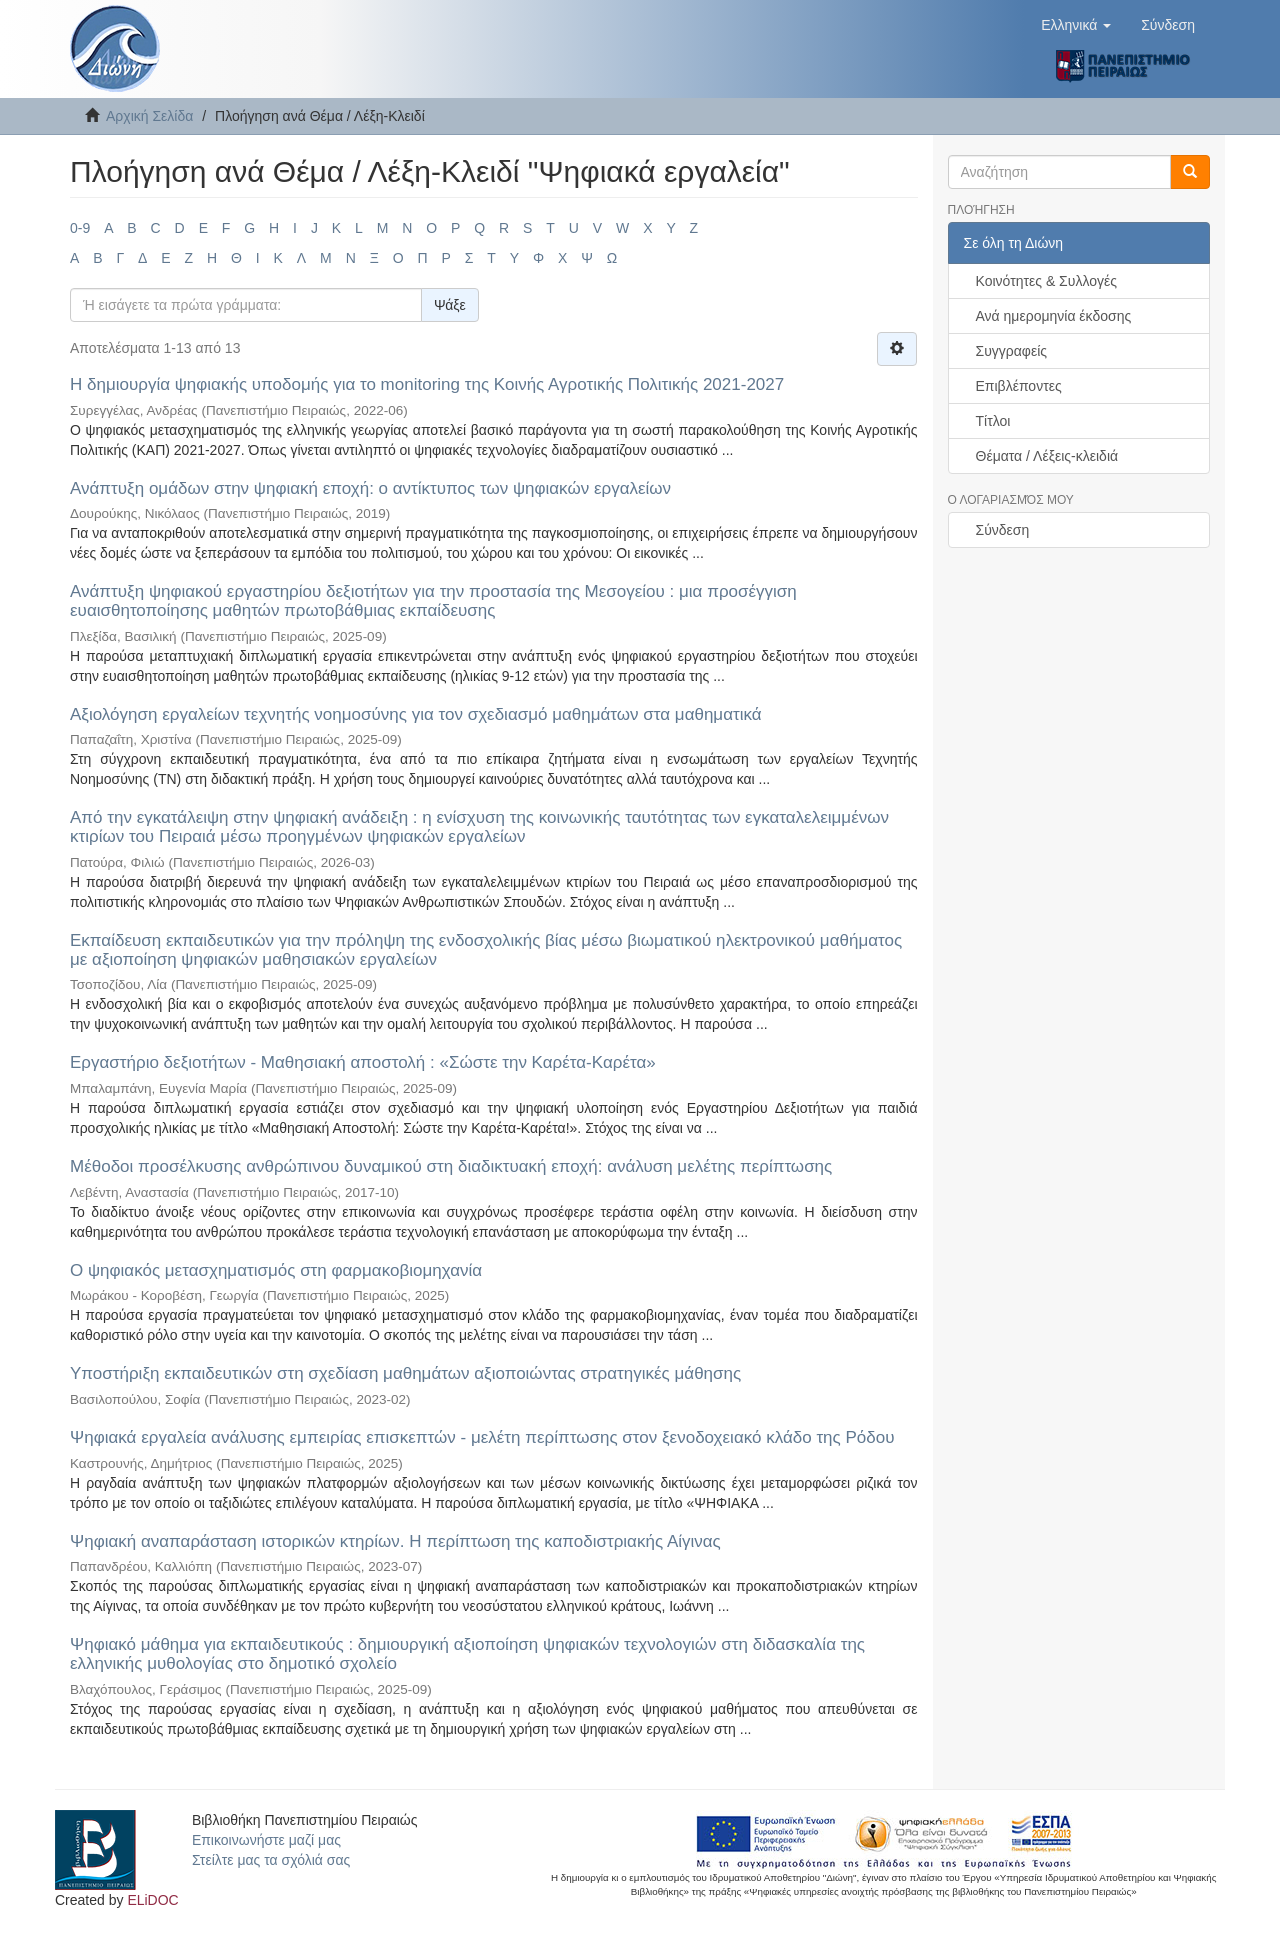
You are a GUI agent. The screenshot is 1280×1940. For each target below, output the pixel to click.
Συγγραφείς (1012, 351)
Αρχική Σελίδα (149, 116)
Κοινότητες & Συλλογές (1046, 281)
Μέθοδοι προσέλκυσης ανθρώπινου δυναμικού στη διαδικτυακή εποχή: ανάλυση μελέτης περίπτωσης (451, 1166)
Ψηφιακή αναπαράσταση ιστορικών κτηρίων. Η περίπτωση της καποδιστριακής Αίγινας (395, 1541)
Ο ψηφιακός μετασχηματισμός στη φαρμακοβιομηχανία (276, 1270)
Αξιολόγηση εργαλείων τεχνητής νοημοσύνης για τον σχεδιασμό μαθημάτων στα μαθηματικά (416, 714)
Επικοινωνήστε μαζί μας (266, 1840)
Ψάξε (450, 305)
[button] (1076, 25)
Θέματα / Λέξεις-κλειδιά (1047, 456)
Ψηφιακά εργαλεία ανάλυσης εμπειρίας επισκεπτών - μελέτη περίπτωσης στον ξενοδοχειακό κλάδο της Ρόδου (482, 1437)
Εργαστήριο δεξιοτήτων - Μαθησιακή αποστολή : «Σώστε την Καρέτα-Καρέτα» (363, 1062)
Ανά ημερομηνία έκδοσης (1054, 316)
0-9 (80, 228)
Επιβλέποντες (1019, 386)
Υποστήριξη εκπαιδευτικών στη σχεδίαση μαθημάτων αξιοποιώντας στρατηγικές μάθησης (405, 1373)
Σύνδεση (1003, 530)
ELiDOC (152, 1900)
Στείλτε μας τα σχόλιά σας (271, 1860)
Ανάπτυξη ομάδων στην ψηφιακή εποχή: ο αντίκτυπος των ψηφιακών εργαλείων (370, 488)
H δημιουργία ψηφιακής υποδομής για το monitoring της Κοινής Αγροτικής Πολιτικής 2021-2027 (427, 384)
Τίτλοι (993, 421)
